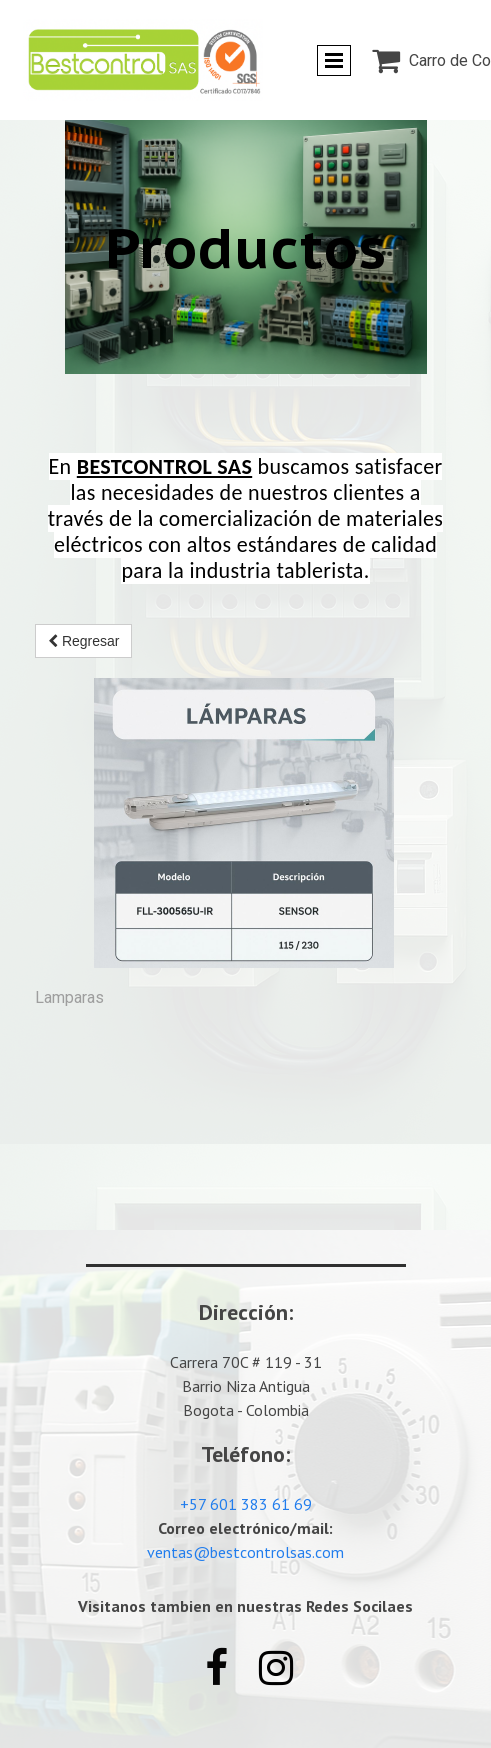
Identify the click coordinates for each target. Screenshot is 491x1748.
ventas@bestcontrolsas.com (245, 1552)
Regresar (83, 641)
